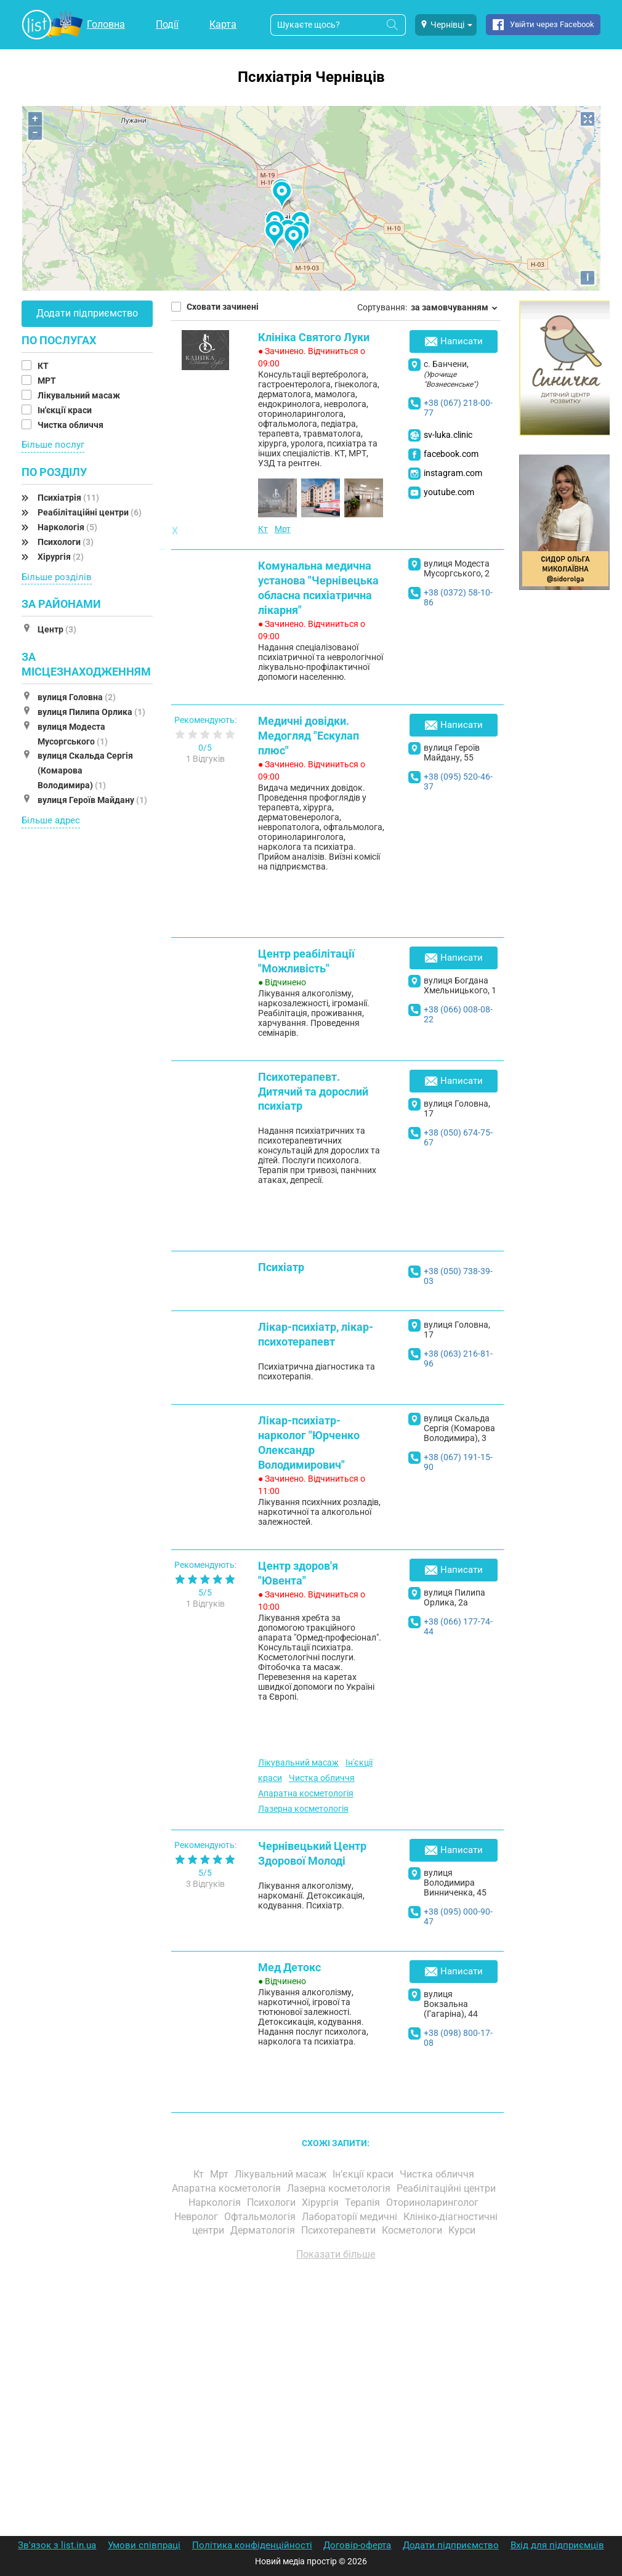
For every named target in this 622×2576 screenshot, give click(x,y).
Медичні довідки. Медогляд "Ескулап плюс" (308, 735)
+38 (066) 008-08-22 (458, 1014)
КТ (44, 366)
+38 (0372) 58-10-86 (458, 597)
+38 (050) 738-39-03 (458, 1276)
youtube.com (449, 492)
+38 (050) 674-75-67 (458, 1137)
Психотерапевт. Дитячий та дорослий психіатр (313, 1091)
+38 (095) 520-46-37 (458, 781)
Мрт (283, 529)
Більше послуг (53, 444)
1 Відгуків (205, 759)
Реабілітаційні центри (90, 512)
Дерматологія (263, 2230)
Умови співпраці (144, 2545)
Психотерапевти (339, 2230)
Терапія (363, 2202)
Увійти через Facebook (552, 24)
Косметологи (413, 2230)
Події (167, 24)
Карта (222, 24)
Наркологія (67, 527)
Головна (106, 24)
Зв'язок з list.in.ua (57, 2545)
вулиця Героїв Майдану (92, 800)
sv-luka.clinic (448, 435)
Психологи (66, 542)
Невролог (197, 2217)
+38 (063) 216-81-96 (458, 1358)
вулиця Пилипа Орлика (91, 712)
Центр (57, 629)
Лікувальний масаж (80, 395)
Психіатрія (68, 498)
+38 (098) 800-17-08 (458, 2038)
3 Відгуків (205, 1884)
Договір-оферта (357, 2545)
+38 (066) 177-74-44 (458, 1626)
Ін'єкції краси (66, 410)
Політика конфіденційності (252, 2545)
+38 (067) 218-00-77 (458, 408)
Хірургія (61, 557)
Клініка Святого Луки (314, 337)
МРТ (48, 381)
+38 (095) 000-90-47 (458, 1916)
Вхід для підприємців (557, 2545)
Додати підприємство (87, 313)
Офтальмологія (261, 2217)
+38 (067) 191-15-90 (458, 1462)
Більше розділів (57, 577)
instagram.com (453, 473)
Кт (263, 529)
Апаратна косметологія (305, 1793)
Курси (463, 2230)
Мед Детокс (289, 1967)
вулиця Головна (77, 697)
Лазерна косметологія (303, 1809)
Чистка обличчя (71, 425)
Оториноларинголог (433, 2202)
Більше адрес (51, 820)
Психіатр (281, 1267)
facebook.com (451, 454)
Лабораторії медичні (351, 2217)
